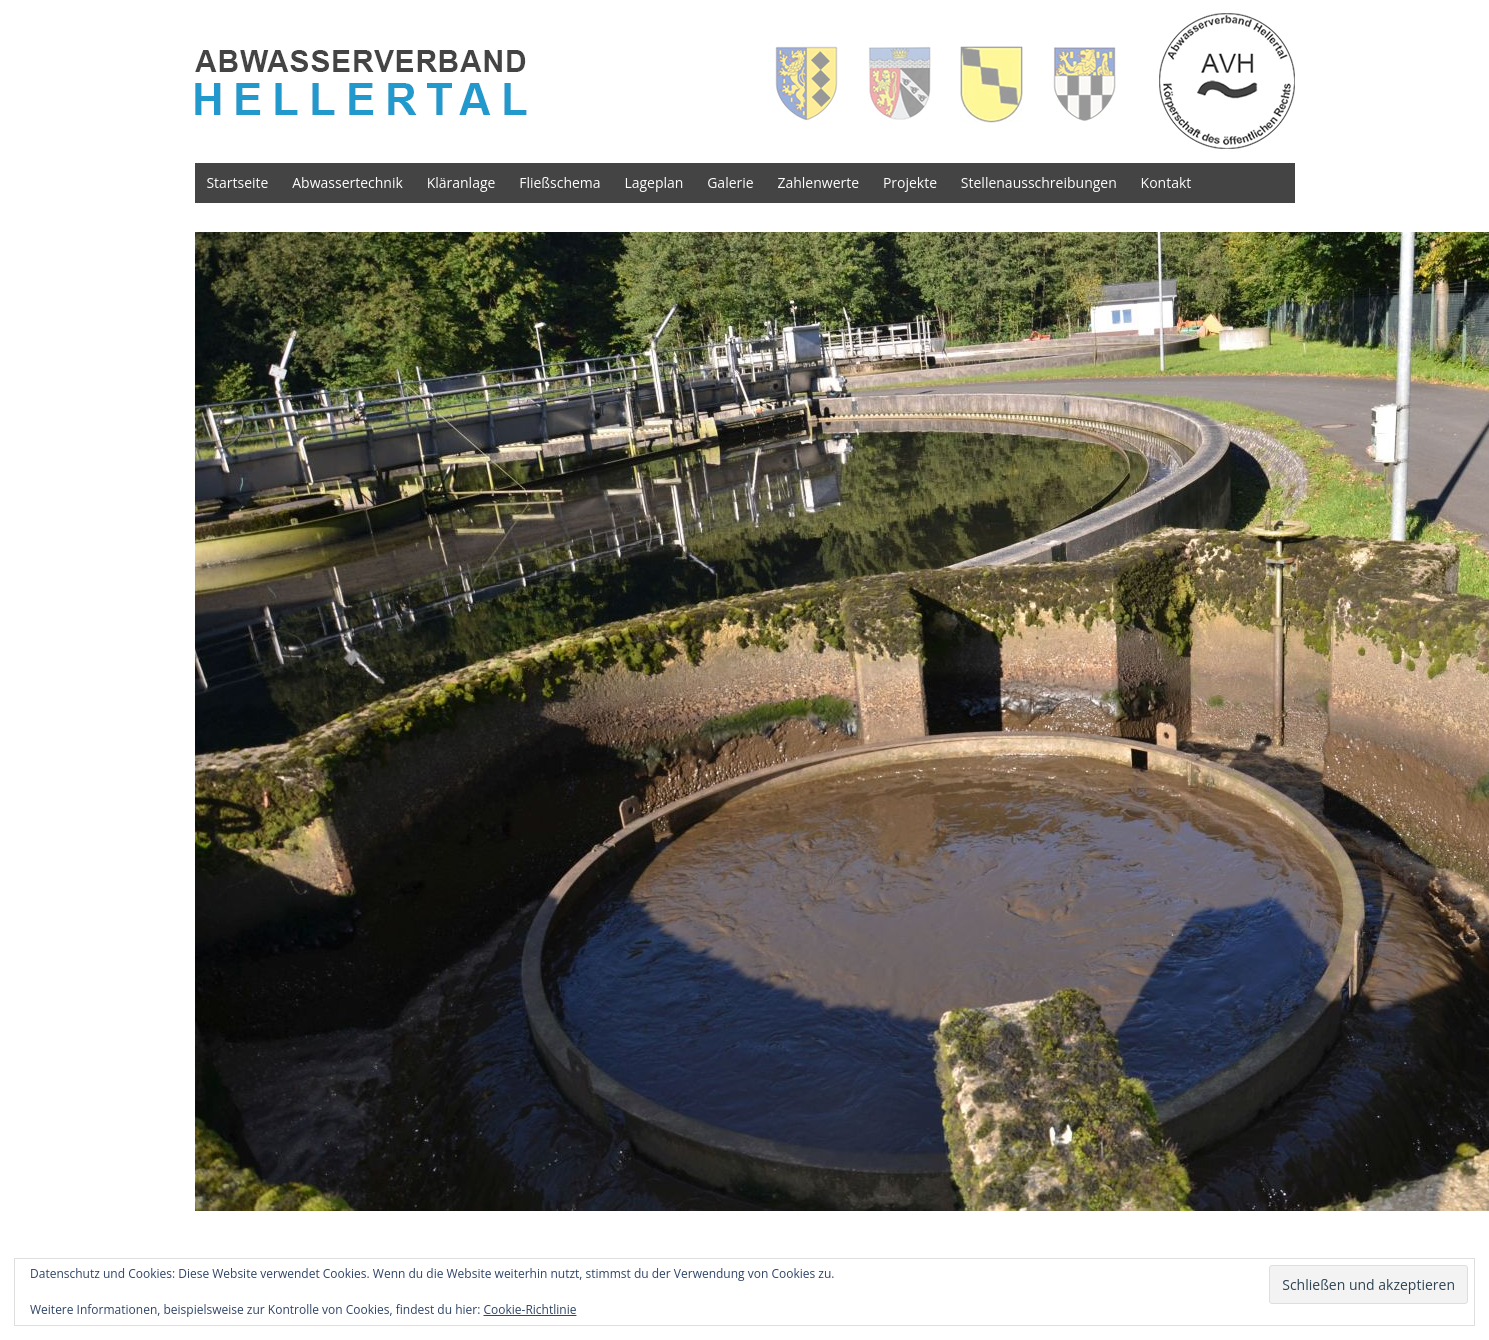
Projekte (910, 182)
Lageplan (653, 182)
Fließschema (559, 182)
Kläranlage (461, 182)
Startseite (237, 182)
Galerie (730, 182)
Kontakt (1166, 182)
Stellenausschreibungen (1039, 182)
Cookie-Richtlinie (530, 1309)
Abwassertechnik (347, 182)
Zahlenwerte (818, 182)
